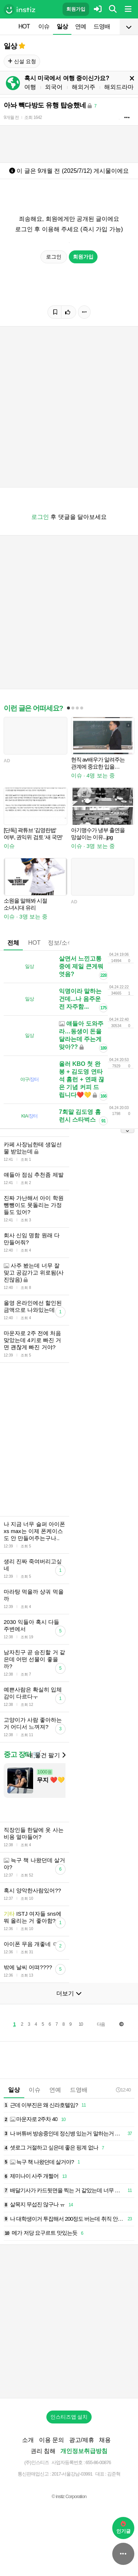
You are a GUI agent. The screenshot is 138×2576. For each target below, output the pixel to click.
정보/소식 (60, 943)
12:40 (123, 2090)
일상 (62, 26)
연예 (80, 26)
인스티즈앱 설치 (69, 2417)
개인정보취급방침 (83, 2451)
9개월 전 (11, 117)
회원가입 (75, 9)
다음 (101, 2024)
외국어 (54, 87)
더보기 (68, 1993)
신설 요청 (22, 61)
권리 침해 (43, 2451)
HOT (24, 26)
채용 (105, 2440)
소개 (28, 2440)
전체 (13, 943)
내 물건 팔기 (46, 1755)
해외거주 (83, 87)
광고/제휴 (81, 2440)
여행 (30, 87)
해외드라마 (119, 87)
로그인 (54, 257)
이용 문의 (51, 2440)
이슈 (43, 26)
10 (81, 2024)
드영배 (101, 26)
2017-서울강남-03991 (72, 2474)
